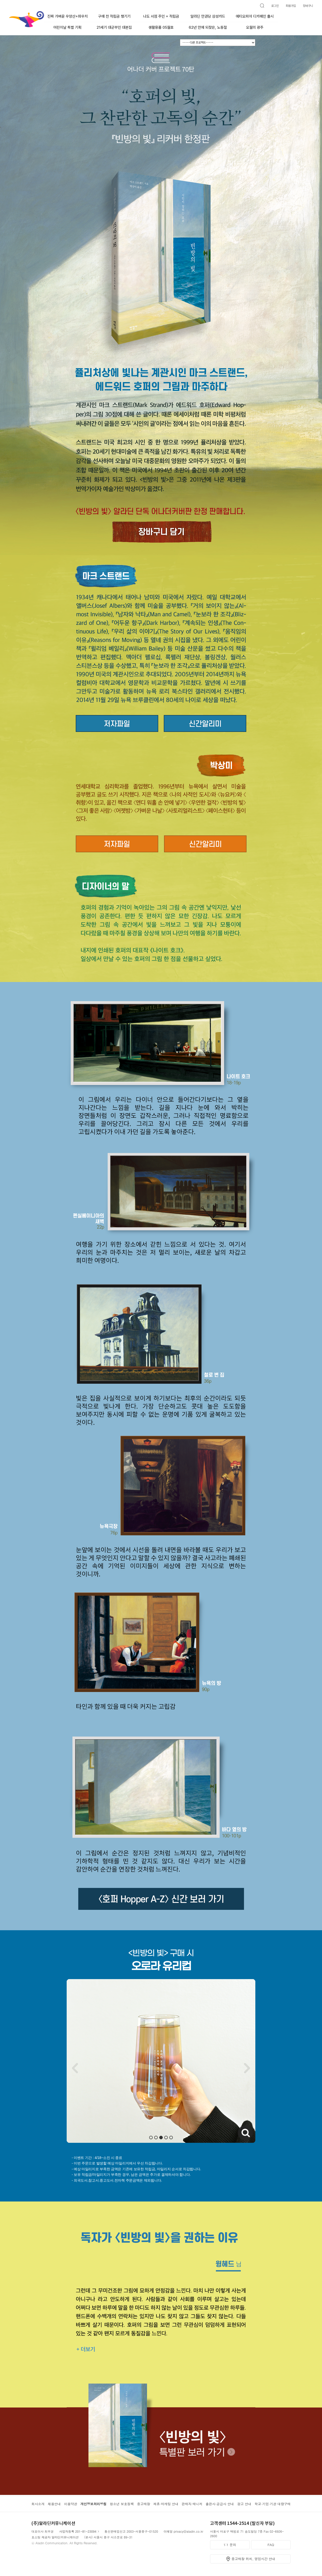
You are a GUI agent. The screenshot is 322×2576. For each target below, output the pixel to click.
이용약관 (70, 2503)
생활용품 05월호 (161, 27)
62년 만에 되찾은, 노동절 (208, 27)
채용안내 (54, 2503)
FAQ (270, 2544)
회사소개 (38, 2503)
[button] (151, 2137)
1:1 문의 (230, 2544)
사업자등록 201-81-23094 (77, 2531)
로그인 (275, 6)
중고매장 (143, 2503)
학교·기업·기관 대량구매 (273, 2503)
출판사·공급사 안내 (220, 2503)
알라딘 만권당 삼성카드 (207, 16)
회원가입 (291, 6)
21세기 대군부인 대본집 (114, 27)
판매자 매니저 (192, 2503)
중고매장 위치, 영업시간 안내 (253, 2558)
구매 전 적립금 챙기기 (114, 16)
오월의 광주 (254, 27)
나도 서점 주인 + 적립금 (161, 16)
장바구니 (308, 6)
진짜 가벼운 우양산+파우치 (67, 16)
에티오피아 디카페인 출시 (255, 16)
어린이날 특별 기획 (67, 27)
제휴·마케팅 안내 (166, 2503)
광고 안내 (244, 2503)
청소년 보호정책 (122, 2503)
